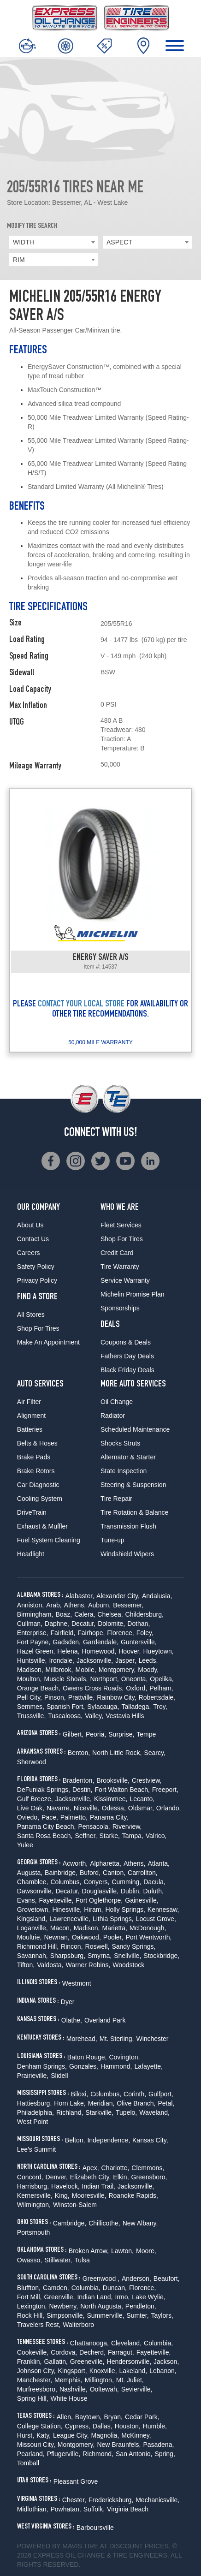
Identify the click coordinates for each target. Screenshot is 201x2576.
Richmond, (98, 2453)
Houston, (128, 2426)
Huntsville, (32, 1660)
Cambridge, (69, 2223)
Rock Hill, (30, 2315)
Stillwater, (58, 2260)
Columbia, (85, 2287)
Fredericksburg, (111, 2500)
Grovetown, (33, 1909)
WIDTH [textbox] (23, 242)
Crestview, (147, 1780)
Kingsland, (32, 1918)
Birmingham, (35, 1614)
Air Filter (29, 1401)
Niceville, (87, 1808)
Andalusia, (157, 1596)
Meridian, (101, 2103)
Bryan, (113, 2417)
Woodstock (128, 1965)
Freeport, (165, 1789)
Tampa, (132, 1835)
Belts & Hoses (37, 1443)
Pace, (49, 1817)
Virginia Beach (127, 2509)
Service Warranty (125, 1280)
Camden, (56, 2287)
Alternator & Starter (128, 1457)
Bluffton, (29, 2287)
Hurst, (25, 2435)
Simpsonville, (65, 2315)
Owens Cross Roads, (93, 1688)
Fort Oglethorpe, (99, 1900)
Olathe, (71, 2020)
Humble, (155, 2426)
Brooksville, (113, 1780)
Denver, (57, 2177)
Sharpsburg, (67, 1955)
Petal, (166, 2103)
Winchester (152, 2038)
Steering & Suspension (133, 1484)
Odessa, (114, 1808)
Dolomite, (111, 1623)
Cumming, (126, 1882)
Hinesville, (67, 1909)
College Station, (40, 2426)
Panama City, (109, 1817)
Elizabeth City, (90, 2177)
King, (62, 2195)
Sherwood (31, 1762)
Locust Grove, (156, 1918)
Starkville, (99, 2112)
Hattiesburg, (34, 2103)
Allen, (65, 2417)
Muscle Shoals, (66, 1679)
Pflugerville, (63, 2453)
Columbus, (66, 1882)
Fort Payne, (33, 1642)
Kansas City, (150, 2140)
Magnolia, (105, 2435)
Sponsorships (120, 1308)
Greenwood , (101, 2278)
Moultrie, (29, 1937)
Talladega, (136, 1706)
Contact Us (33, 1239)
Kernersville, (35, 2195)
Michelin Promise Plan (132, 1294)
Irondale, (61, 1660)
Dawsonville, (35, 1891)
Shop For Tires (38, 1328)
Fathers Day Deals (127, 1356)
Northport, (104, 1679)
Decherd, (92, 2352)
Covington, (124, 2057)
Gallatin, (55, 2361)
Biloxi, (79, 2094)
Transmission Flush (128, 1526)
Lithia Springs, (113, 1918)
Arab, (53, 1605)
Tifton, (26, 1965)
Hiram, (93, 1909)
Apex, (91, 2167)
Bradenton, (79, 1780)
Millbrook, (59, 1669)
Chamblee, (32, 1882)
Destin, (82, 1789)
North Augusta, (101, 2306)
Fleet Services (121, 1225)
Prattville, (81, 1697)
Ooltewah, (104, 2389)
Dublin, (131, 1891)
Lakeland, (133, 2370)
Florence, (120, 1632)
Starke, (109, 1835)
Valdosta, (50, 1965)
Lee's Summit (36, 2149)
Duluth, (153, 1891)
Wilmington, (34, 2204)
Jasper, (125, 1660)
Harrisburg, (33, 2186)
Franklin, (29, 2361)
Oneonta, (134, 1679)
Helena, (68, 1651)
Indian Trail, (98, 2186)
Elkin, (121, 2177)
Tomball (28, 2463)
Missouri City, (36, 2444)
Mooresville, (89, 2195)
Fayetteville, (56, 1900)
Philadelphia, (35, 2112)
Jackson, (166, 2361)
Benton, (79, 1752)
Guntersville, (139, 1642)
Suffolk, (94, 2509)
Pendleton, (140, 2306)
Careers (28, 1252)
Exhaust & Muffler (42, 1526)
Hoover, (129, 1651)
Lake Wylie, (148, 2297)
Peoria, (96, 1734)
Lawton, (122, 2251)
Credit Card (117, 1252)
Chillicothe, (104, 2223)
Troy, (160, 1706)
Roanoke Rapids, (133, 2195)
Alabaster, (79, 1596)
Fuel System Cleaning (48, 1540)
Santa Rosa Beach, (45, 1835)
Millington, (99, 2380)
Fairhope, (91, 1632)
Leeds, (148, 1660)
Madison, (30, 1669)
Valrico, (156, 1835)
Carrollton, (143, 1872)
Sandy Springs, (133, 1946)
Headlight (30, 1554)
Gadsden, (67, 1642)
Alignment (31, 1415)
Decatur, (83, 1623)
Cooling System (39, 1498)
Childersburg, (144, 1614)
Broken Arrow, (89, 2251)
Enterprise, (32, 1632)
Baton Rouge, (87, 2057)
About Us (30, 1225)
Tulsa (82, 2260)
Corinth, (135, 2094)
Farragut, (121, 2352)
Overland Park (104, 2020)
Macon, (60, 1928)
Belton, (75, 2140)
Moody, (148, 1669)
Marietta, (114, 1928)
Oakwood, (86, 1937)
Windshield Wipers (127, 1554)
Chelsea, (110, 1614)
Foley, (145, 1632)
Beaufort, (167, 2278)
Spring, (164, 2453)
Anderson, (136, 2278)
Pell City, (29, 1697)
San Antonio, (134, 2453)
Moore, (146, 2251)
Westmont (76, 1983)
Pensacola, (94, 1826)
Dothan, (138, 1623)
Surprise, (121, 1734)
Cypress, (77, 2426)
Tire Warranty (119, 1266)
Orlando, (168, 1808)
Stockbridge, (161, 1955)
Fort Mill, (29, 2297)
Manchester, (34, 2380)
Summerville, (105, 2315)
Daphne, (57, 1623)
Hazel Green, (36, 1651)
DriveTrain (32, 1512)
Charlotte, (115, 2167)
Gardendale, (100, 1642)
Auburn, (99, 1605)
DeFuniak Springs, (43, 1789)
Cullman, (29, 1623)
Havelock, (65, 2186)
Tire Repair (116, 1498)
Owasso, (29, 2260)
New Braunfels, (119, 2444)
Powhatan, (66, 2509)
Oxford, (136, 1688)
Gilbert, (73, 1734)
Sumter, (137, 2315)
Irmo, (122, 2297)
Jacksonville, (95, 1660)
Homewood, (99, 1651)
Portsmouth (33, 2232)
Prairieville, (32, 2075)
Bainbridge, (61, 1872)
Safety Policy (35, 1266)
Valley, (94, 1715)
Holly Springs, (125, 1909)
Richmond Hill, (38, 1946)
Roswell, (97, 1946)
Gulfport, (160, 2094)
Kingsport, (72, 2370)
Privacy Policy (37, 1280)
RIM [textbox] (19, 259)
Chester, (74, 2500)
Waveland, (154, 2112)
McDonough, (148, 1928)
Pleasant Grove (75, 2481)
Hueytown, (158, 1651)
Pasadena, (158, 2444)
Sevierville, (137, 2389)
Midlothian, (32, 2509)
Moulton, (29, 1679)
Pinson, (55, 1697)
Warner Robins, (88, 1965)
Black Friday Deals (127, 1370)
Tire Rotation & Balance (134, 1512)
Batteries (29, 1429)
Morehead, (81, 2038)
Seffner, (86, 1835)
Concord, (30, 2177)
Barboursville (95, 2527)
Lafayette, (148, 2066)
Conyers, (96, 1882)
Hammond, (116, 2066)
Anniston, (30, 1605)
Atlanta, (158, 1863)
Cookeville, (32, 2352)
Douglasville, (100, 1891)
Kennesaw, (163, 1909)
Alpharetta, (105, 1863)
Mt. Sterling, (117, 2038)
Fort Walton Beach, (122, 1789)
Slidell (59, 2075)
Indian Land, (94, 2297)
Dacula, (154, 1882)
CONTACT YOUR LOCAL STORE (81, 1004)
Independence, (108, 2140)
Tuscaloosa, (65, 1715)
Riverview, (127, 1826)
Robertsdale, (157, 1697)
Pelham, (161, 1688)
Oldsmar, (141, 1808)
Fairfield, (63, 1632)
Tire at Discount (113, 2546)
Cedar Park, (142, 2417)
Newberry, (63, 2306)
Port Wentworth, (148, 1937)
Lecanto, (142, 1799)
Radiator (112, 1415)
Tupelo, (126, 2112)
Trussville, (31, 1715)
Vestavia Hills (125, 1715)
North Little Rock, (117, 1752)
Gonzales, (83, 2066)
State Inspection (123, 1471)
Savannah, (32, 1955)
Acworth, (75, 1863)
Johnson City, (36, 2370)
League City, (71, 2435)
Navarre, (59, 1808)
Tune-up (112, 1540)
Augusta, (29, 1872)
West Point (32, 2121)
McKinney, (136, 2435)
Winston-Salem (75, 2204)
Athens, (75, 1605)
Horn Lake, (69, 2103)
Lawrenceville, (69, 1918)
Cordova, (64, 2352)
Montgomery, (117, 1669)
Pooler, (113, 1937)
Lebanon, (162, 2370)
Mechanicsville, (157, 2500)
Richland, (69, 2112)
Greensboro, (149, 2177)
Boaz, (63, 1614)
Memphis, (68, 2380)
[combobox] (53, 242)
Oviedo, (28, 1817)
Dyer (68, 2001)
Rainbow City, (116, 1697)
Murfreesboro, (37, 2389)
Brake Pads (33, 1457)
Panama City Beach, (46, 1826)
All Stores (31, 1314)
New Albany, (140, 2223)
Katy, (43, 2435)
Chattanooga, (89, 2343)
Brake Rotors (36, 1471)
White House (69, 2398)
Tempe (146, 1734)
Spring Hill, (32, 2398)
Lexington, (32, 2306)
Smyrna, (100, 1955)
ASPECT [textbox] (119, 242)
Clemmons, (147, 2167)
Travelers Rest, (38, 2324)
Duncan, (115, 2287)
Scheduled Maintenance (135, 1429)
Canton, (114, 1872)
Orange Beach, (38, 1688)
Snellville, (127, 1955)
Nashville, (73, 2389)
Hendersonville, (129, 2361)
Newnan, (56, 1937)
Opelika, (161, 1679)
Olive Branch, (136, 2103)
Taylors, (162, 2315)
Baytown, (88, 2417)
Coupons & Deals (125, 1342)
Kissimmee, (110, 1799)
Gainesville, (141, 1900)
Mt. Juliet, (130, 2380)
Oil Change (116, 1401)
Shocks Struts (120, 1443)
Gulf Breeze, (35, 1799)
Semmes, (30, 1706)
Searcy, (154, 1752)
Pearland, (31, 2453)
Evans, (27, 1900)
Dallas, (102, 2426)
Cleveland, (126, 2343)
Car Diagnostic (38, 1484)
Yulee (25, 1845)
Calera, (84, 1614)
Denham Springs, (42, 2066)
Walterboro (78, 2324)
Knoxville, (103, 2370)
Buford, (90, 1872)
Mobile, (86, 1669)
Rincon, (72, 1946)
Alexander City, (118, 1596)
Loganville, (32, 1928)
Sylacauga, (103, 1706)
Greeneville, (87, 2361)
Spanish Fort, (66, 1706)
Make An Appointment (48, 1342)
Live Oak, (30, 1808)
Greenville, (59, 2297)
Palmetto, (74, 1817)
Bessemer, (128, 1605)
